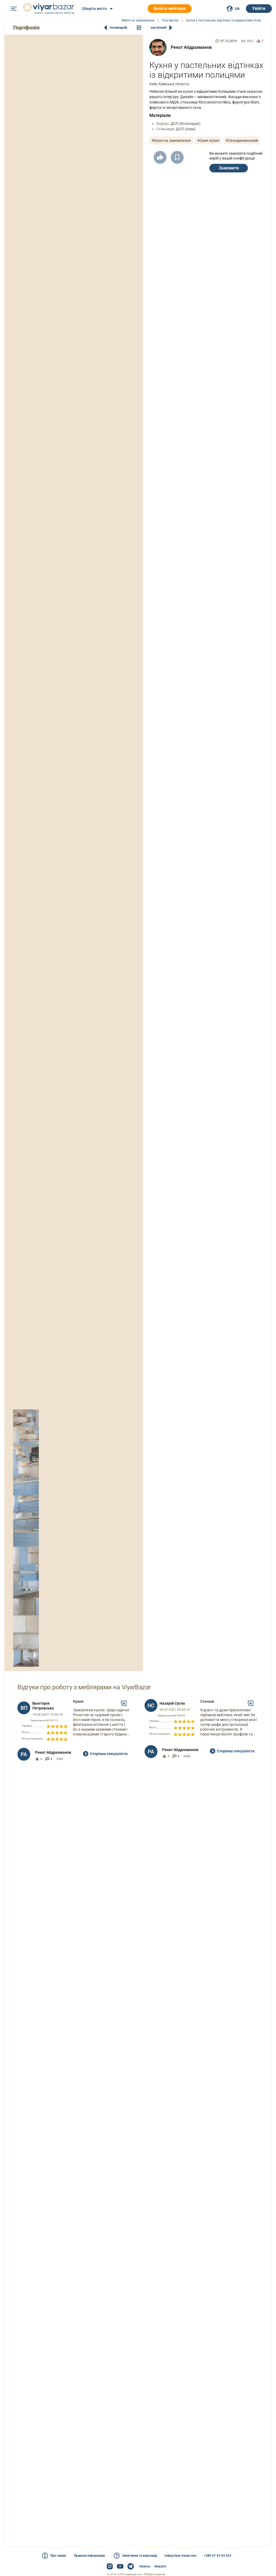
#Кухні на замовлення (171, 140)
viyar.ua (144, 2566)
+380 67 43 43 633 (217, 2556)
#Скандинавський (242, 140)
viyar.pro (160, 2566)
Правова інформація (89, 2556)
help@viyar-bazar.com (180, 2556)
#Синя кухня (208, 140)
